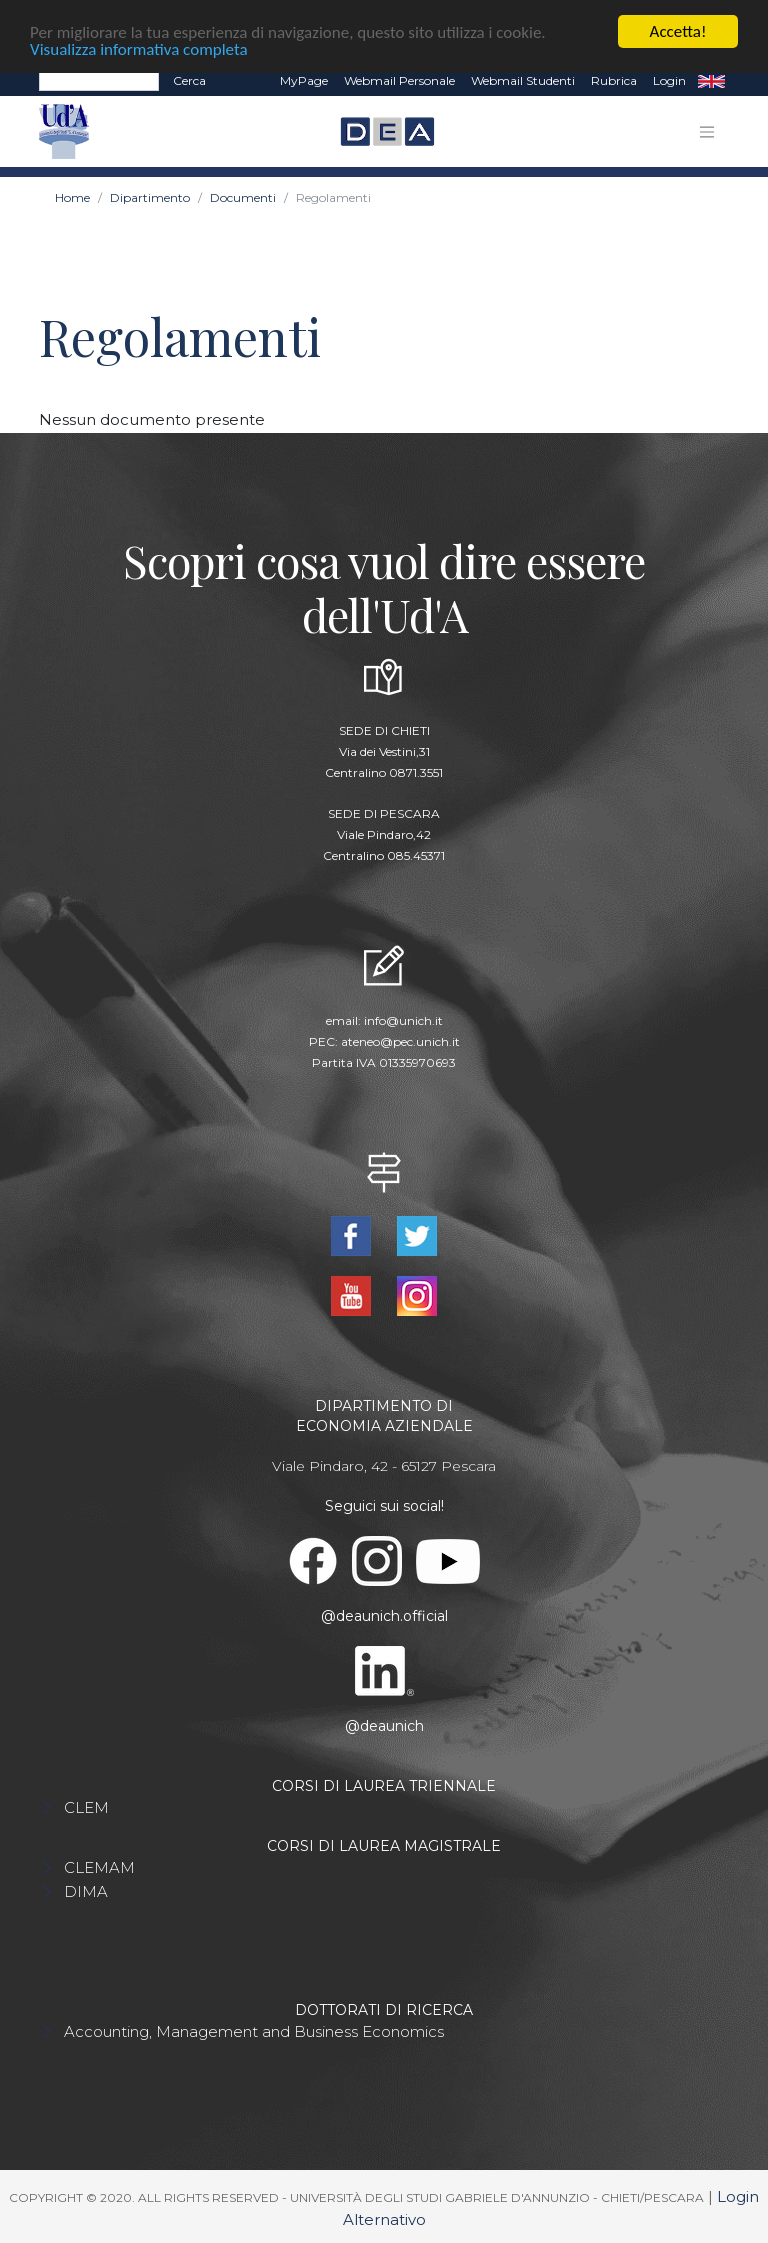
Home (72, 197)
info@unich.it (403, 1019)
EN (711, 80)
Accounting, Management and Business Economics (254, 2031)
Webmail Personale (399, 79)
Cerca (189, 79)
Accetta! (678, 30)
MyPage (304, 79)
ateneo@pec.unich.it (400, 1040)
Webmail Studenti (523, 79)
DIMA (86, 1891)
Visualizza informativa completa (139, 48)
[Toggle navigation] (707, 131)
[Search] (99, 80)
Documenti (243, 197)
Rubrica (614, 79)
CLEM (86, 1807)
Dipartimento (150, 197)
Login (669, 79)
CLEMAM (99, 1867)
